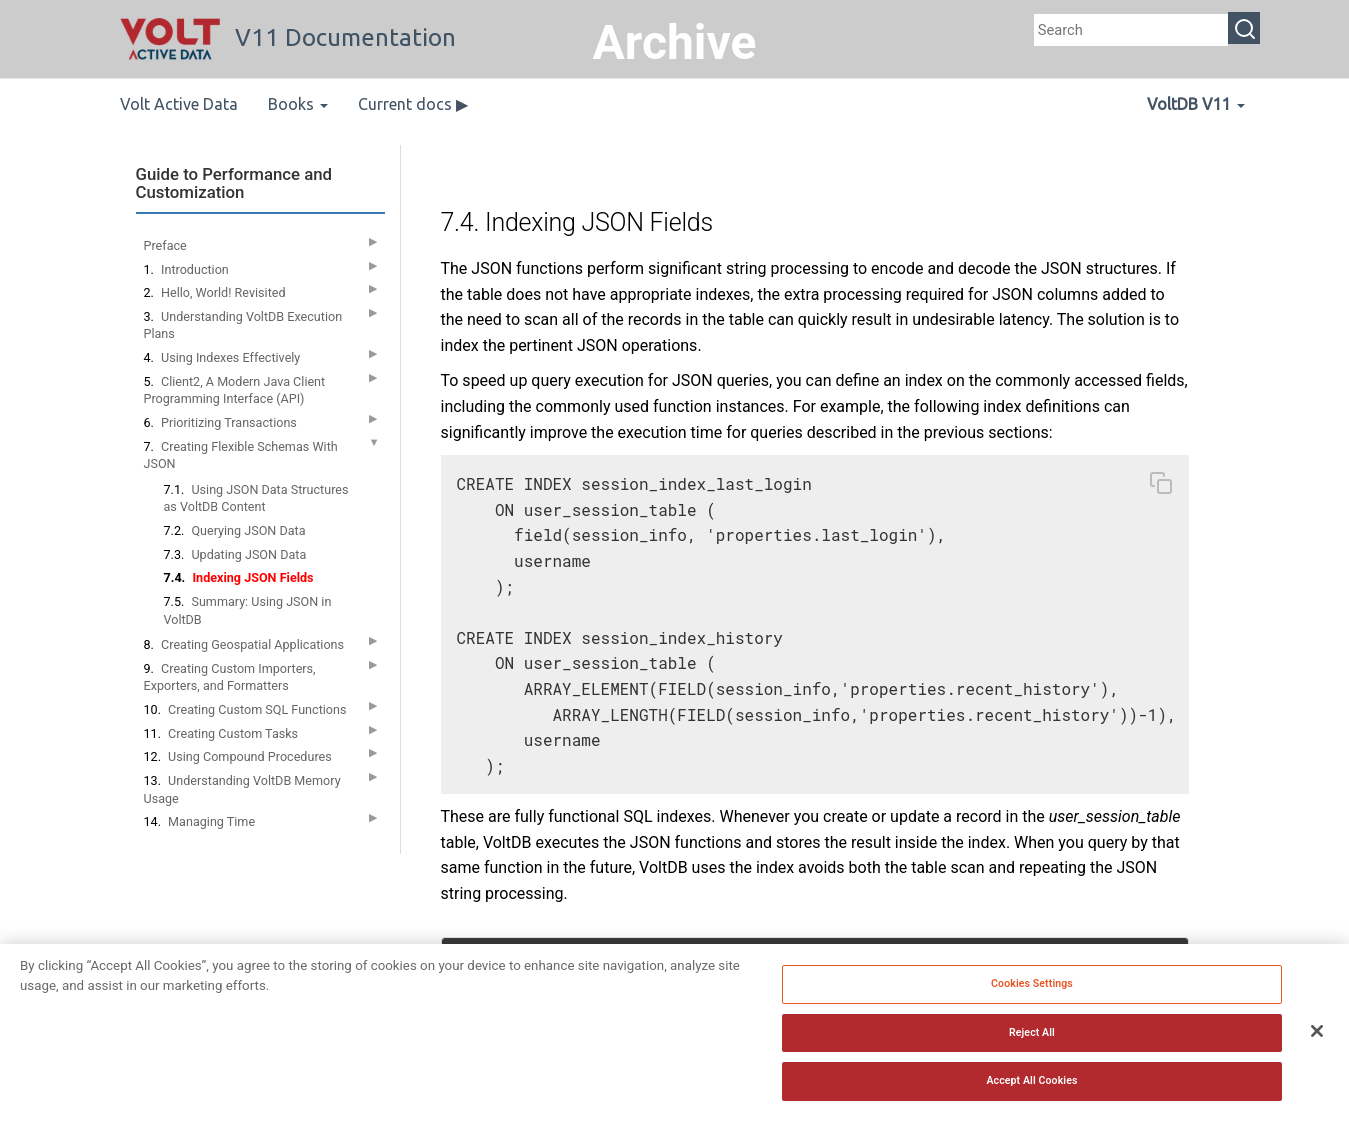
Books (298, 104)
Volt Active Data (179, 104)
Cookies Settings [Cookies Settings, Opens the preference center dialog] (1032, 985)
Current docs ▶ (413, 104)
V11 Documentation (288, 37)
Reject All (1032, 1034)
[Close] (1317, 1034)
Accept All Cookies (1031, 1083)
